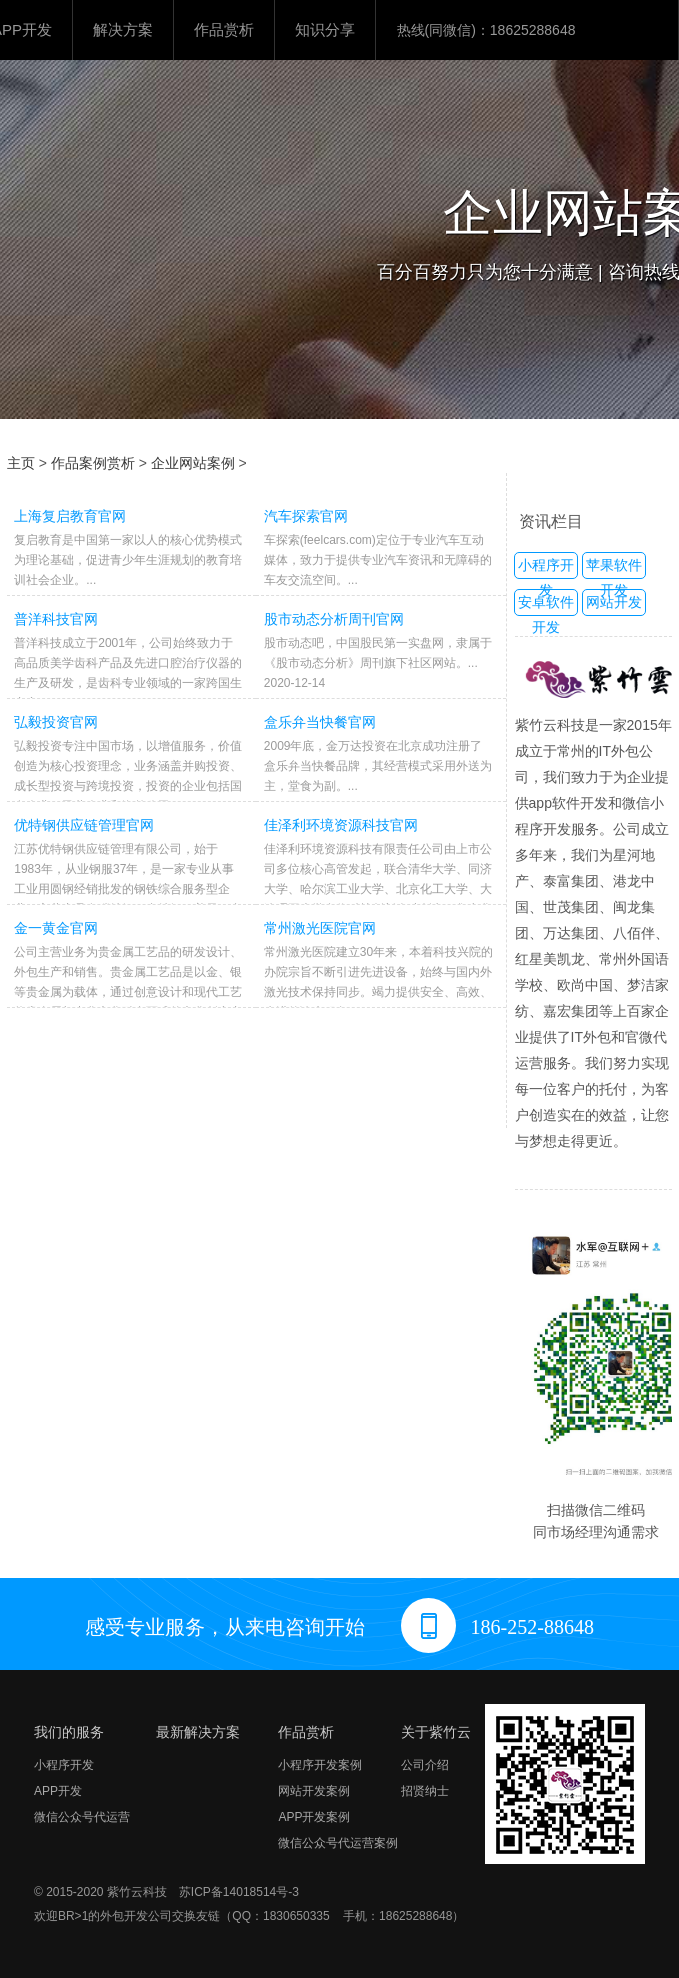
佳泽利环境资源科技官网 (341, 825)
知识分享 (325, 29)
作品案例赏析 (93, 463)
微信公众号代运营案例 (338, 1843)
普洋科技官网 (56, 619)
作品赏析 (224, 29)
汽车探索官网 (306, 516)
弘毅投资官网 (56, 722)
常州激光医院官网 (320, 928)
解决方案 (123, 29)
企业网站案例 (193, 463)
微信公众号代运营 (82, 1817)
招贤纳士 (425, 1791)
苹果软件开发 (614, 568)
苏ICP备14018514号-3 (239, 1892)
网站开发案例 (314, 1791)
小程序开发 (546, 568)
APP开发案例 (314, 1817)
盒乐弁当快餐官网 (320, 722)
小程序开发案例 (320, 1765)
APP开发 (58, 1791)
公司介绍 (425, 1765)
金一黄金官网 (56, 928)
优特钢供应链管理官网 (84, 825)
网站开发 (614, 602)
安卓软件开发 (546, 605)
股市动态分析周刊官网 (334, 619)
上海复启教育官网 (70, 516)
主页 (21, 463)
